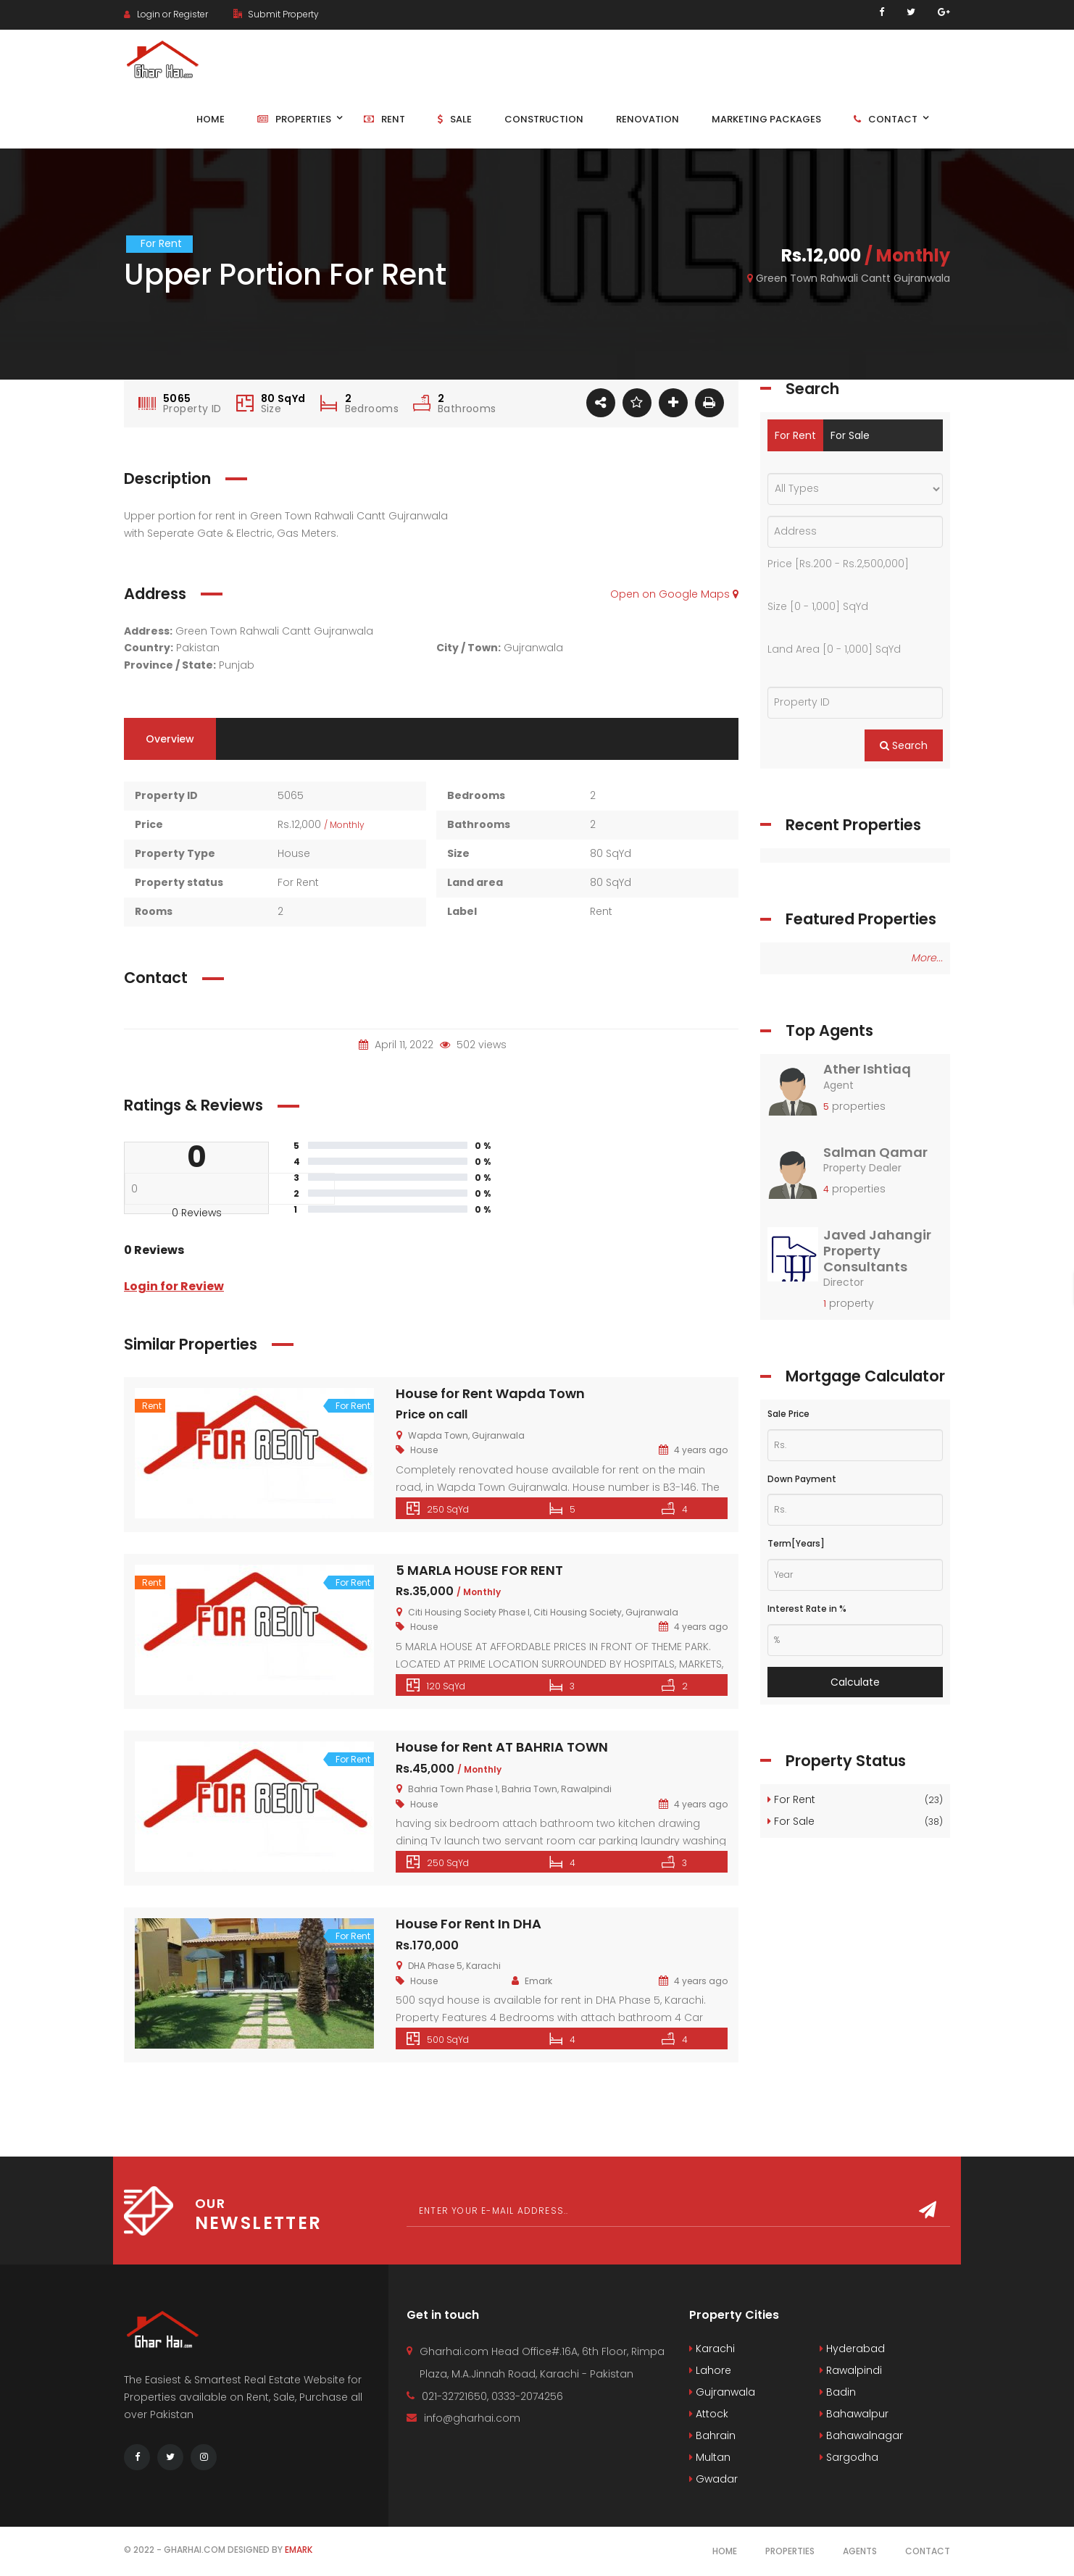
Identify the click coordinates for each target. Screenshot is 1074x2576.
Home (724, 2551)
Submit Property (276, 14)
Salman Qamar (875, 1152)
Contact (927, 2551)
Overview (170, 739)
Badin (838, 2392)
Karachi (712, 2348)
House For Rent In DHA (468, 1924)
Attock (708, 2413)
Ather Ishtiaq (867, 1069)
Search (904, 745)
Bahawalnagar (861, 2435)
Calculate (855, 1682)
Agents (860, 2551)
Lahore (710, 2370)
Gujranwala (722, 2392)
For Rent (795, 435)
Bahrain (712, 2435)
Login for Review (174, 1286)
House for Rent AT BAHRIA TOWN (502, 1747)
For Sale (850, 435)
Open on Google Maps (674, 594)
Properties (790, 2551)
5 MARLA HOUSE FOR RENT (479, 1570)
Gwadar (713, 2479)
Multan (709, 2457)
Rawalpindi (851, 2370)
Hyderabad (852, 2348)
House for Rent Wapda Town (490, 1393)
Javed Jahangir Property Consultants (877, 1250)
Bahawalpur (854, 2413)
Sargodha (849, 2457)
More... (927, 957)
